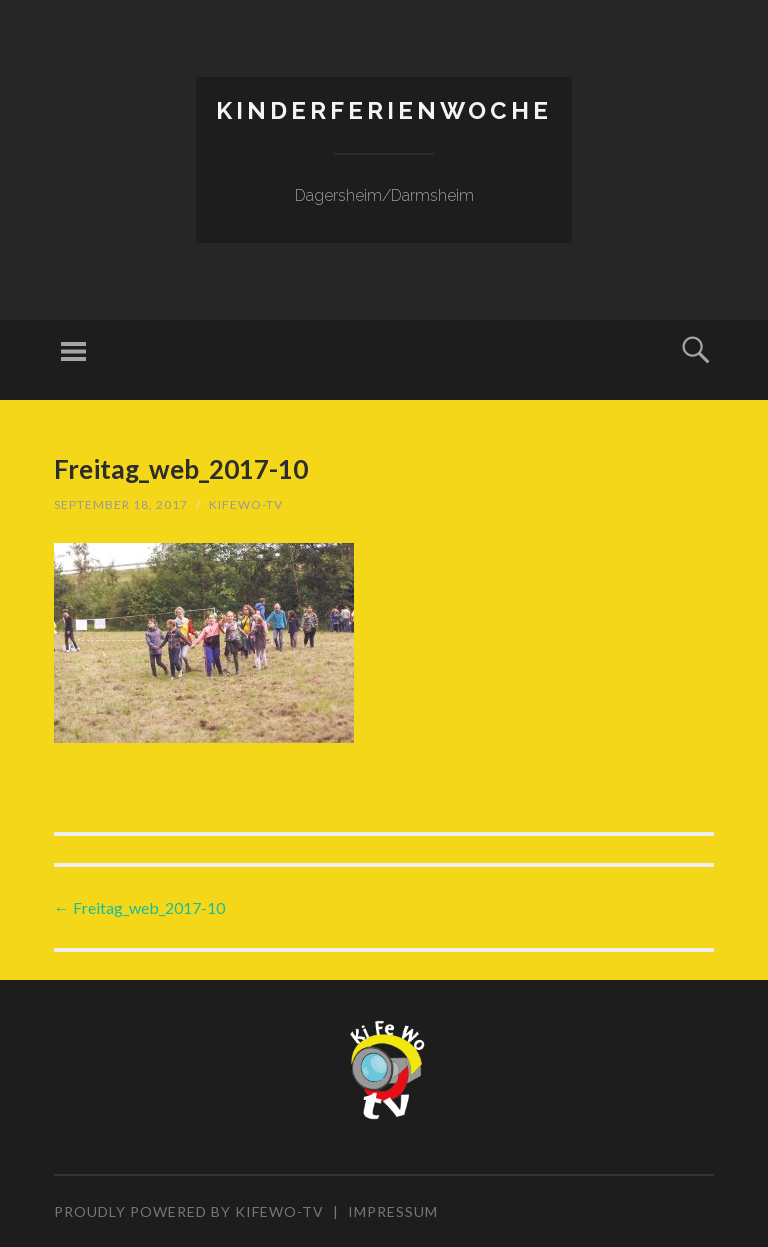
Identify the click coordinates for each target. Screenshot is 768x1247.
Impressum (393, 1211)
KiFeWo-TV (246, 504)
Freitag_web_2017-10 (139, 907)
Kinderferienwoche (384, 110)
